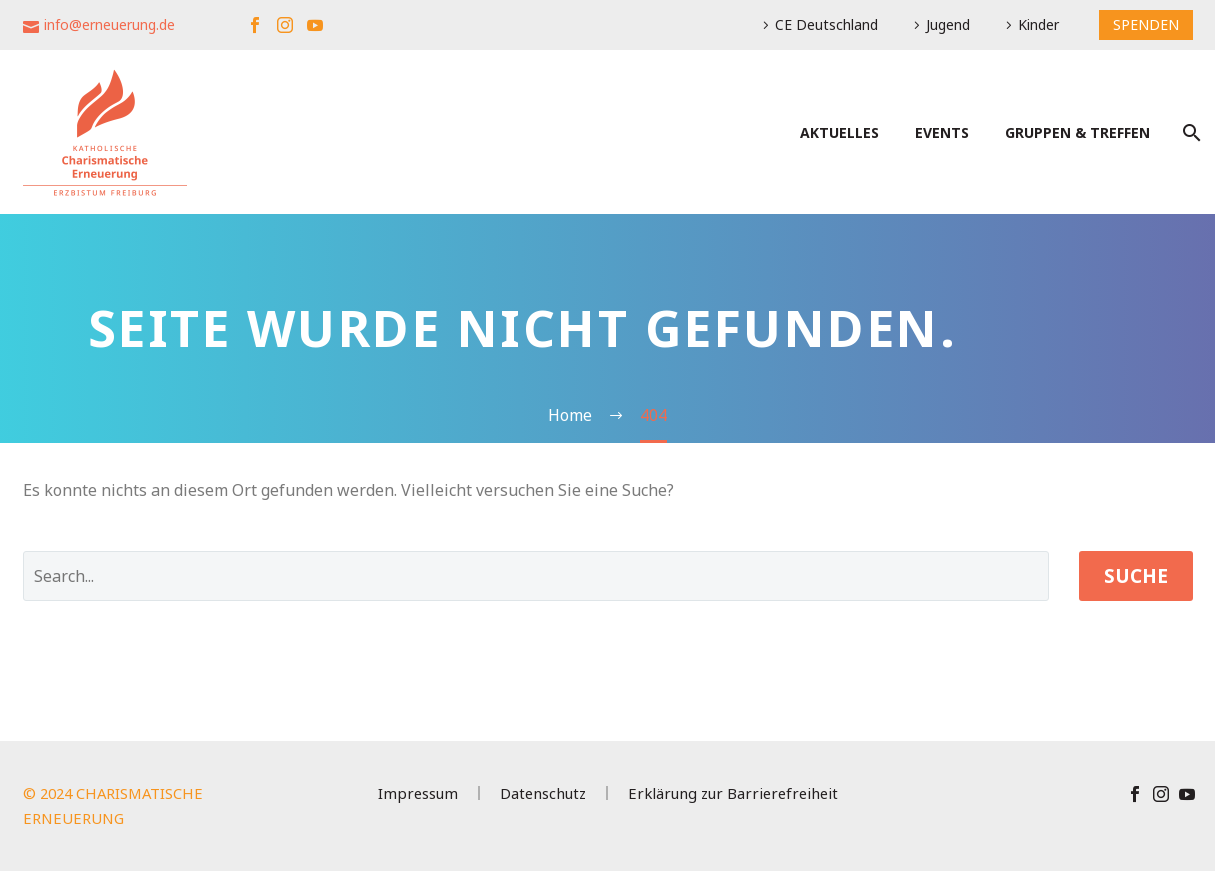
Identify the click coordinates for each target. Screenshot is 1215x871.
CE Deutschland (826, 24)
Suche (1136, 576)
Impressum (418, 793)
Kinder (1038, 24)
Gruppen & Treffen (1077, 132)
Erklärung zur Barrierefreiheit (733, 793)
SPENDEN (1146, 24)
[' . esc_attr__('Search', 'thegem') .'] (536, 576)
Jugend (948, 24)
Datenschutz (543, 793)
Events (942, 132)
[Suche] (1190, 132)
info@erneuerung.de (109, 24)
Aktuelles (839, 132)
